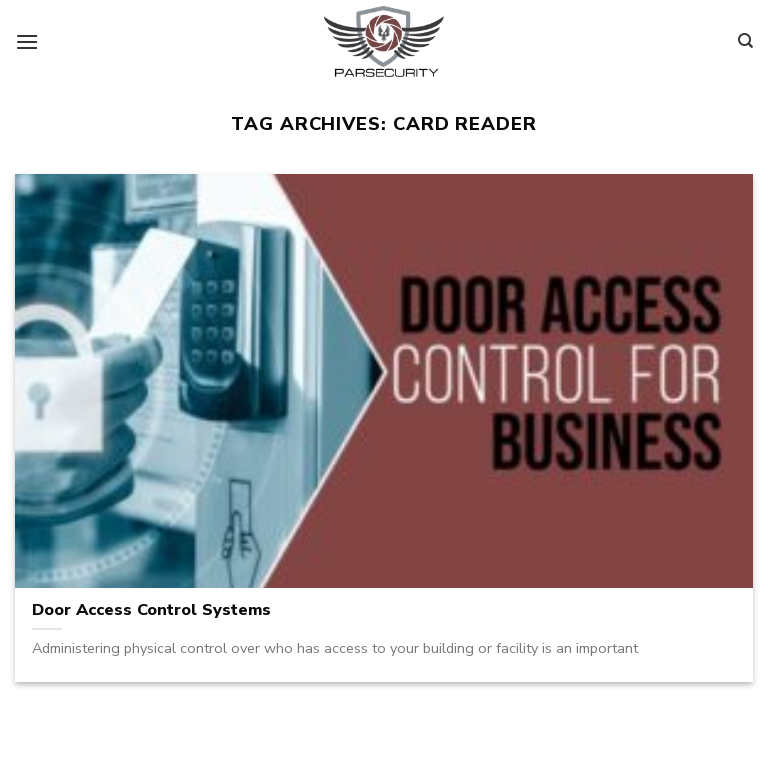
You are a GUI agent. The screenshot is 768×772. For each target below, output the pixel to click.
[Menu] (27, 41)
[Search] (745, 41)
